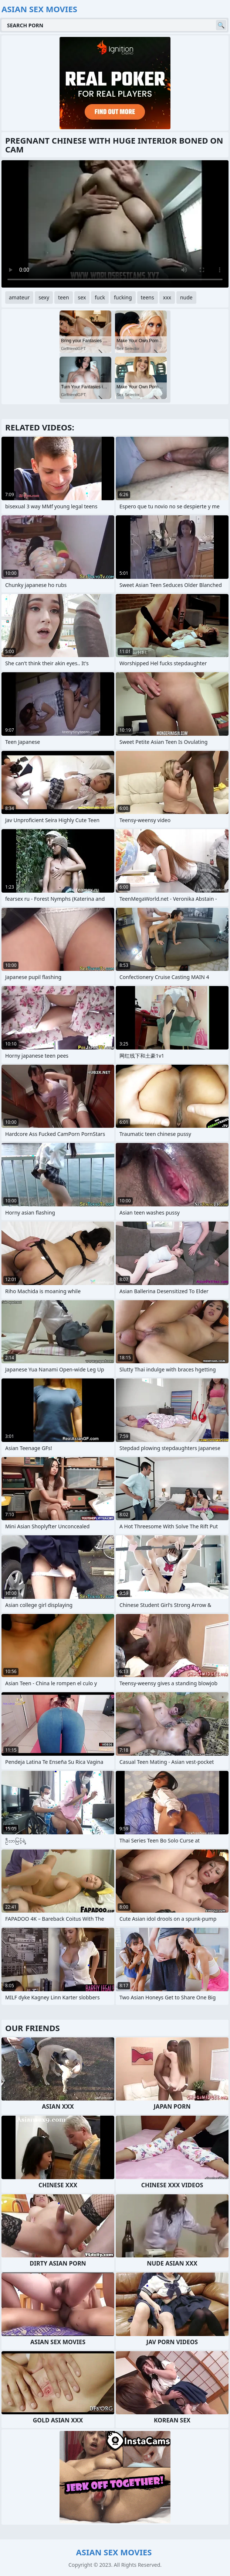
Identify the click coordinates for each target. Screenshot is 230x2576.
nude (186, 297)
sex (82, 297)
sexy (43, 297)
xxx (167, 297)
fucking (123, 297)
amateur (19, 297)
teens (147, 297)
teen (63, 297)
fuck (100, 297)
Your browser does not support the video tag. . (115, 224)
